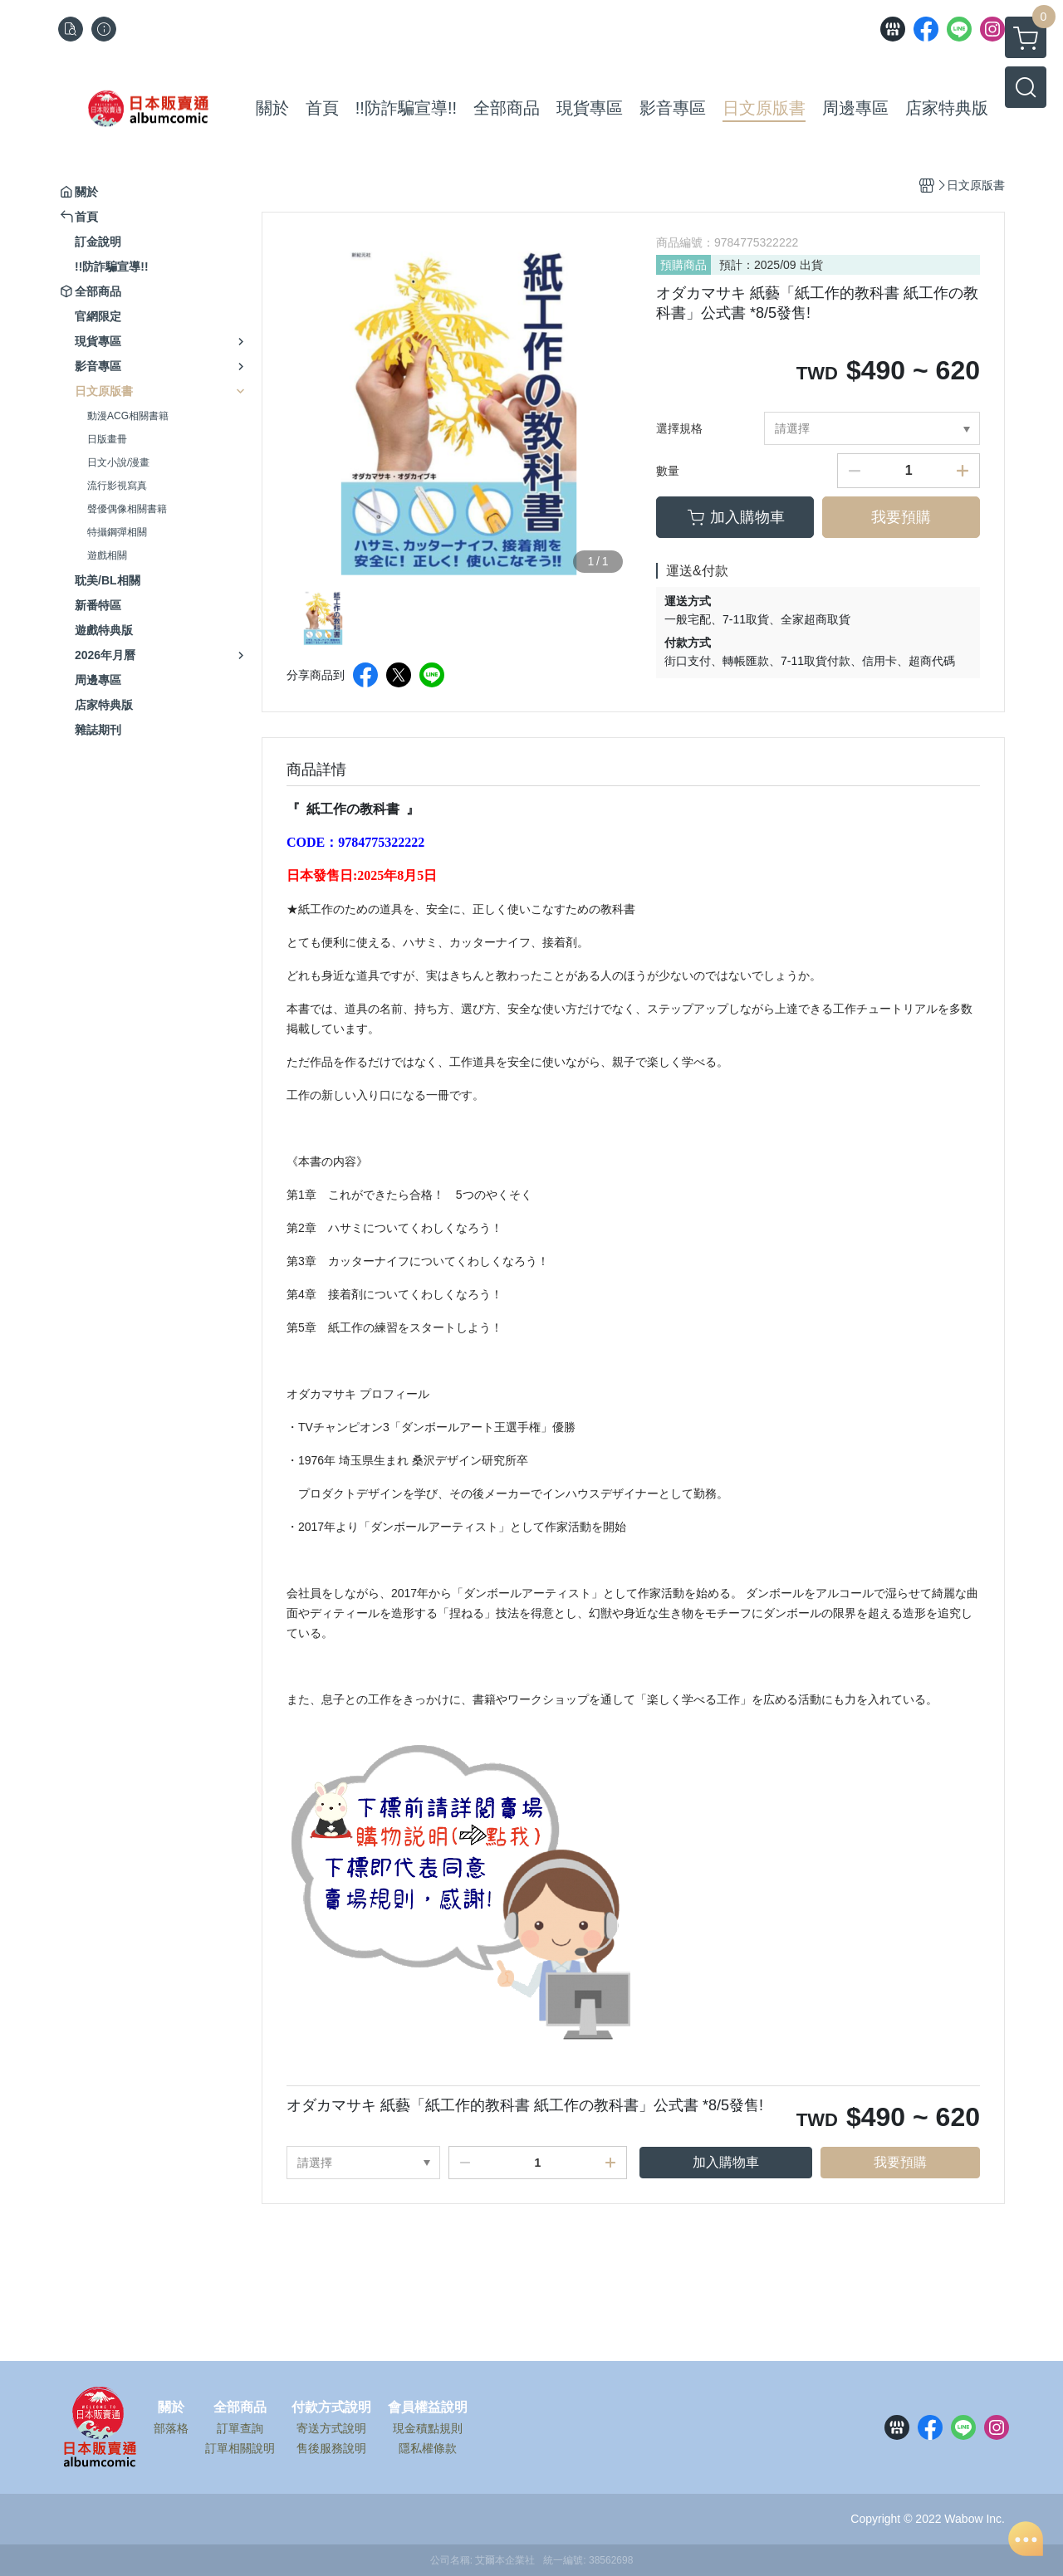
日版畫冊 (107, 439)
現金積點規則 (428, 2428)
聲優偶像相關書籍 (127, 509)
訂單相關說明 (240, 2448)
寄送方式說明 (331, 2428)
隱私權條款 (428, 2448)
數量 (667, 470)
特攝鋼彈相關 (117, 532)
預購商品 (683, 264)
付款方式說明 (331, 2407)
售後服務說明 (331, 2448)
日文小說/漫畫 (118, 462)
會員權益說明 (428, 2407)
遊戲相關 (107, 555)
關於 (171, 2407)
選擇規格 (679, 428)
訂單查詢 (240, 2428)
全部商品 (240, 2407)
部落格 (171, 2428)
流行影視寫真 (117, 485)
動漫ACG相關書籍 (128, 416)
